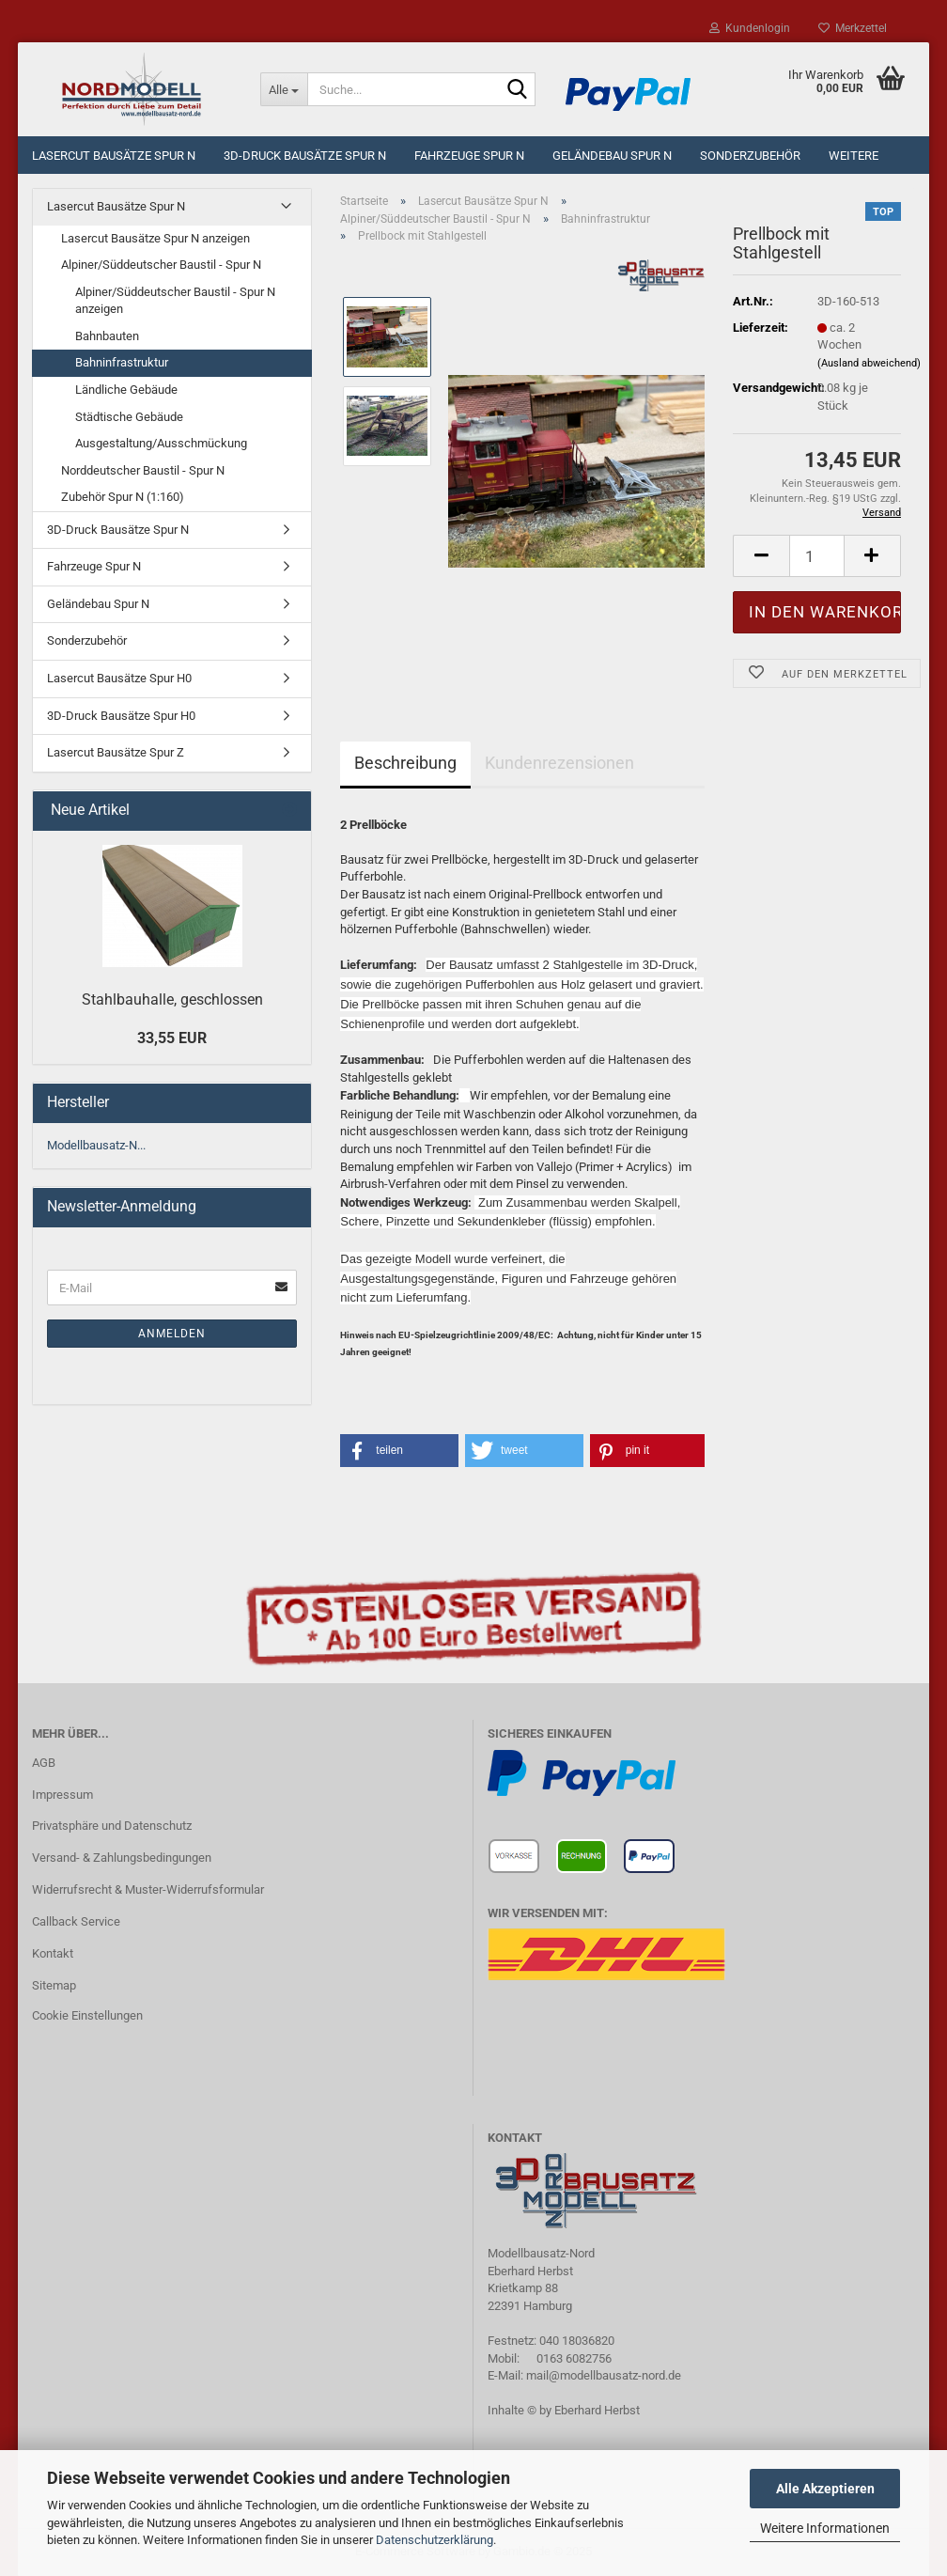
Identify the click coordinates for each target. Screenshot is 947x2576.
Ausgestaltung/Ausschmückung (161, 443)
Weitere (853, 155)
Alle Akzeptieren (825, 2488)
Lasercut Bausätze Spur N (113, 155)
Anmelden (172, 1333)
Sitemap (54, 1985)
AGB (43, 1763)
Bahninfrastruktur (121, 362)
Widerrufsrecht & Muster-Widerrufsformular (148, 1889)
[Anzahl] (817, 556)
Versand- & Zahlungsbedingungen (121, 1857)
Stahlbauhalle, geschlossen (172, 999)
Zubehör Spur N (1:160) (122, 497)
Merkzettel (852, 28)
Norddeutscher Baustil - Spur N (143, 470)
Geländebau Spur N (612, 155)
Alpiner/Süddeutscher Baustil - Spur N (161, 265)
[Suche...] (283, 89)
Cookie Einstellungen (87, 2015)
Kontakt (52, 1953)
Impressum (62, 1795)
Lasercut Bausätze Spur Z (115, 752)
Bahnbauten (107, 336)
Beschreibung (405, 763)
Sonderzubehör (750, 155)
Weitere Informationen (825, 2528)
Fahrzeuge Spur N (469, 155)
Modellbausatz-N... (96, 1145)
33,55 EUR (172, 1038)
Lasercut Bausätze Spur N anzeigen (155, 238)
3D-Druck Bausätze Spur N (305, 155)
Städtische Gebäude (129, 417)
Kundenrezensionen (559, 763)
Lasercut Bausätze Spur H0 (119, 678)
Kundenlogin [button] (749, 28)
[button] (399, 1450)
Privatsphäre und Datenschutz (112, 1826)
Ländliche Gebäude (126, 389)
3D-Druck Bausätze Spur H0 (121, 716)
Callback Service (76, 1921)
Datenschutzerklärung (434, 2540)
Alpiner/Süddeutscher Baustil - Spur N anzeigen (175, 301)
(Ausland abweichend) (869, 363)
